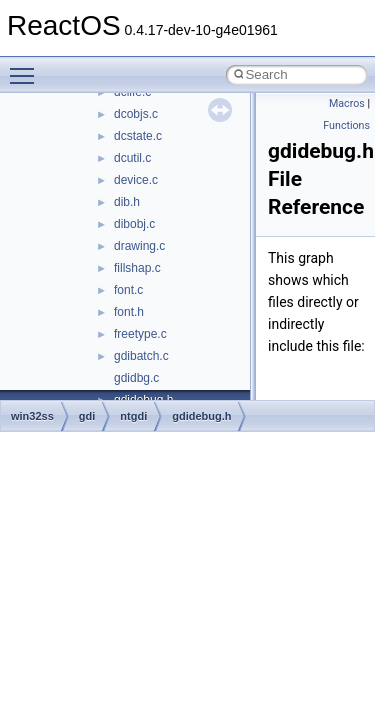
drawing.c (139, 246)
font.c (128, 290)
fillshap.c (137, 268)
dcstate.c (138, 136)
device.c (136, 180)
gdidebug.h (201, 416)
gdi (87, 416)
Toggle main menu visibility (27, 67)
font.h (129, 312)
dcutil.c (132, 158)
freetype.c (140, 334)
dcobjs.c (136, 114)
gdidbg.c (136, 378)
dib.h (127, 202)
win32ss (32, 416)
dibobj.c (134, 224)
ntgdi (133, 416)
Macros (347, 103)
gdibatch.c (141, 356)
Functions (346, 125)
